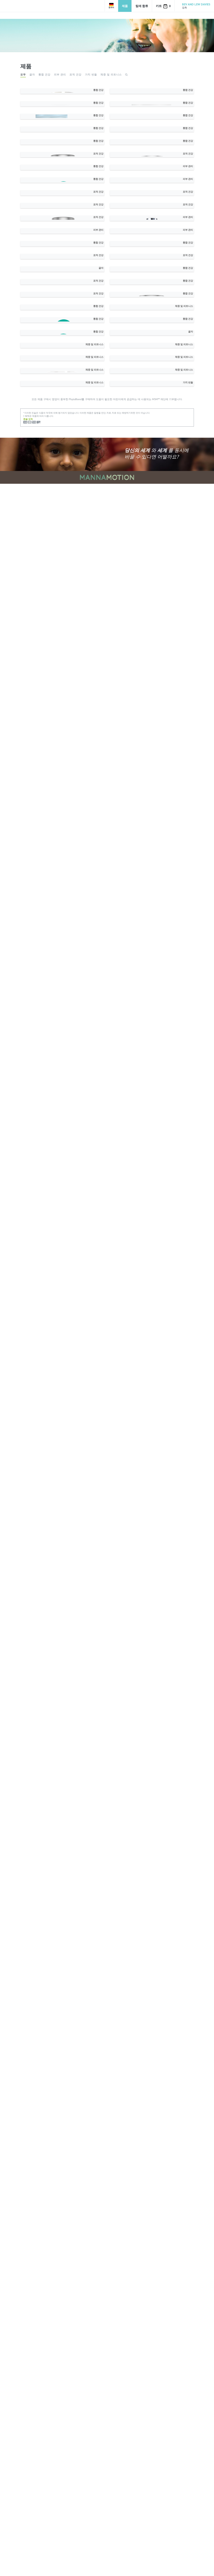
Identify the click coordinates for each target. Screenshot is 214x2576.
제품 (125, 6)
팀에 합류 (142, 6)
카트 (163, 6)
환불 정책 (28, 2511)
